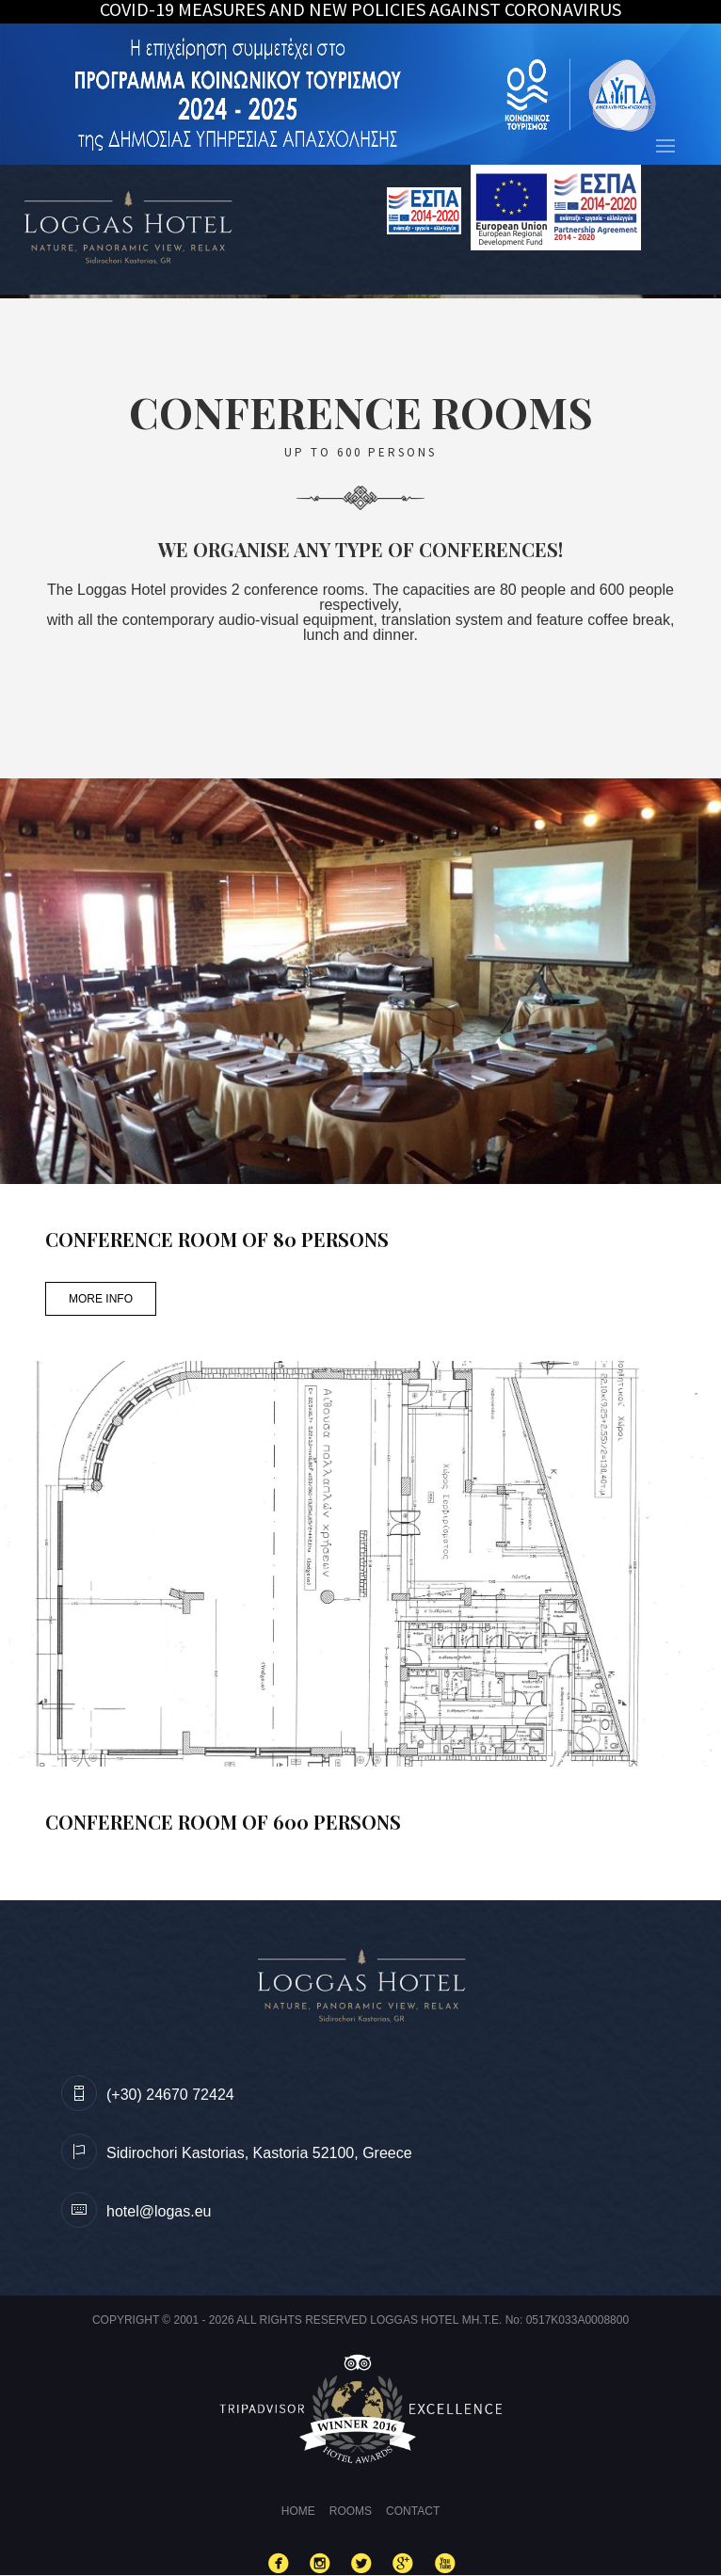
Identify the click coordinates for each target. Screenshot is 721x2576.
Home (298, 2511)
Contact (413, 2511)
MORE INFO (101, 1298)
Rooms (350, 2511)
